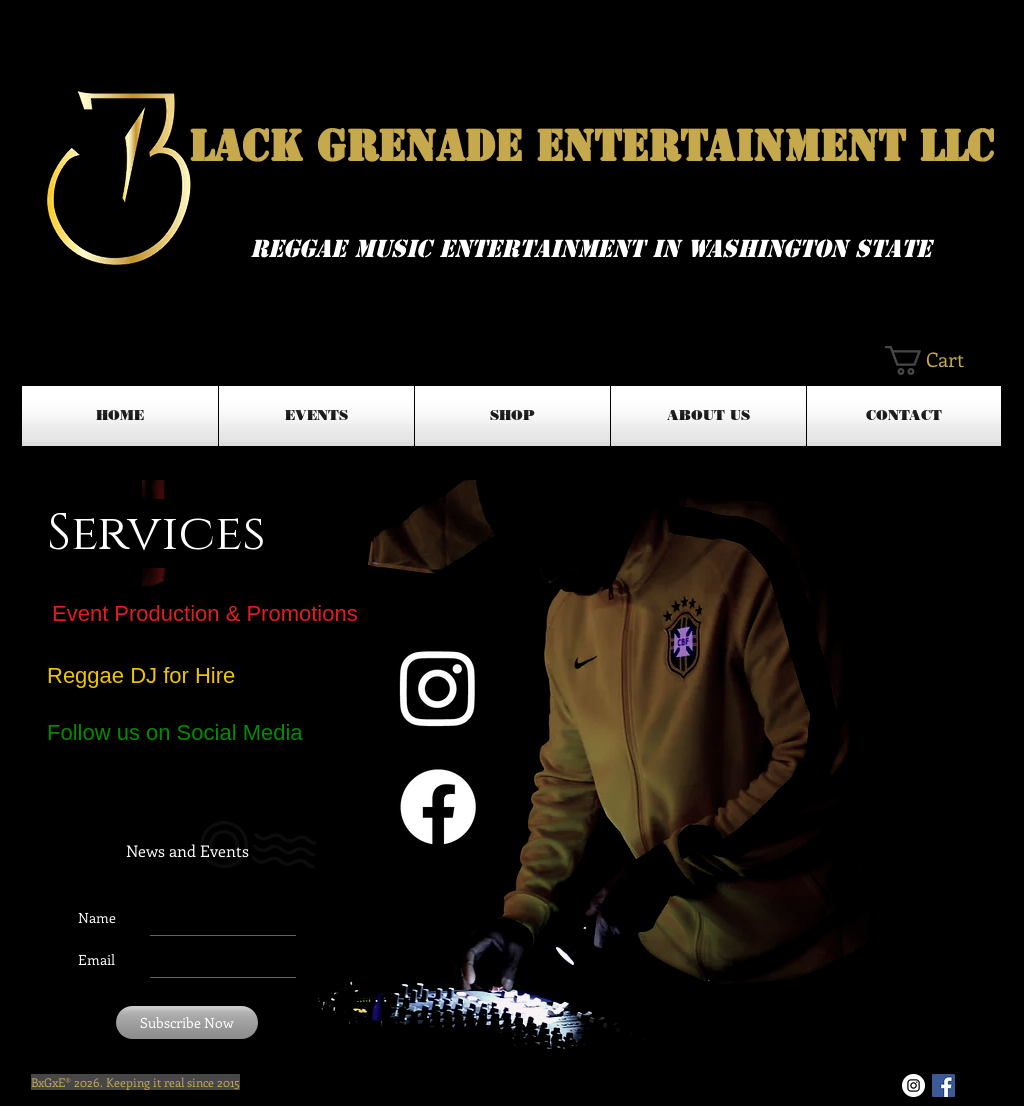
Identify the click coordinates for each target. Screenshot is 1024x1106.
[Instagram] (438, 687)
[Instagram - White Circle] (913, 1085)
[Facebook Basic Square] (943, 1085)
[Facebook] (438, 807)
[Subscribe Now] (187, 1022)
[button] (941, 360)
